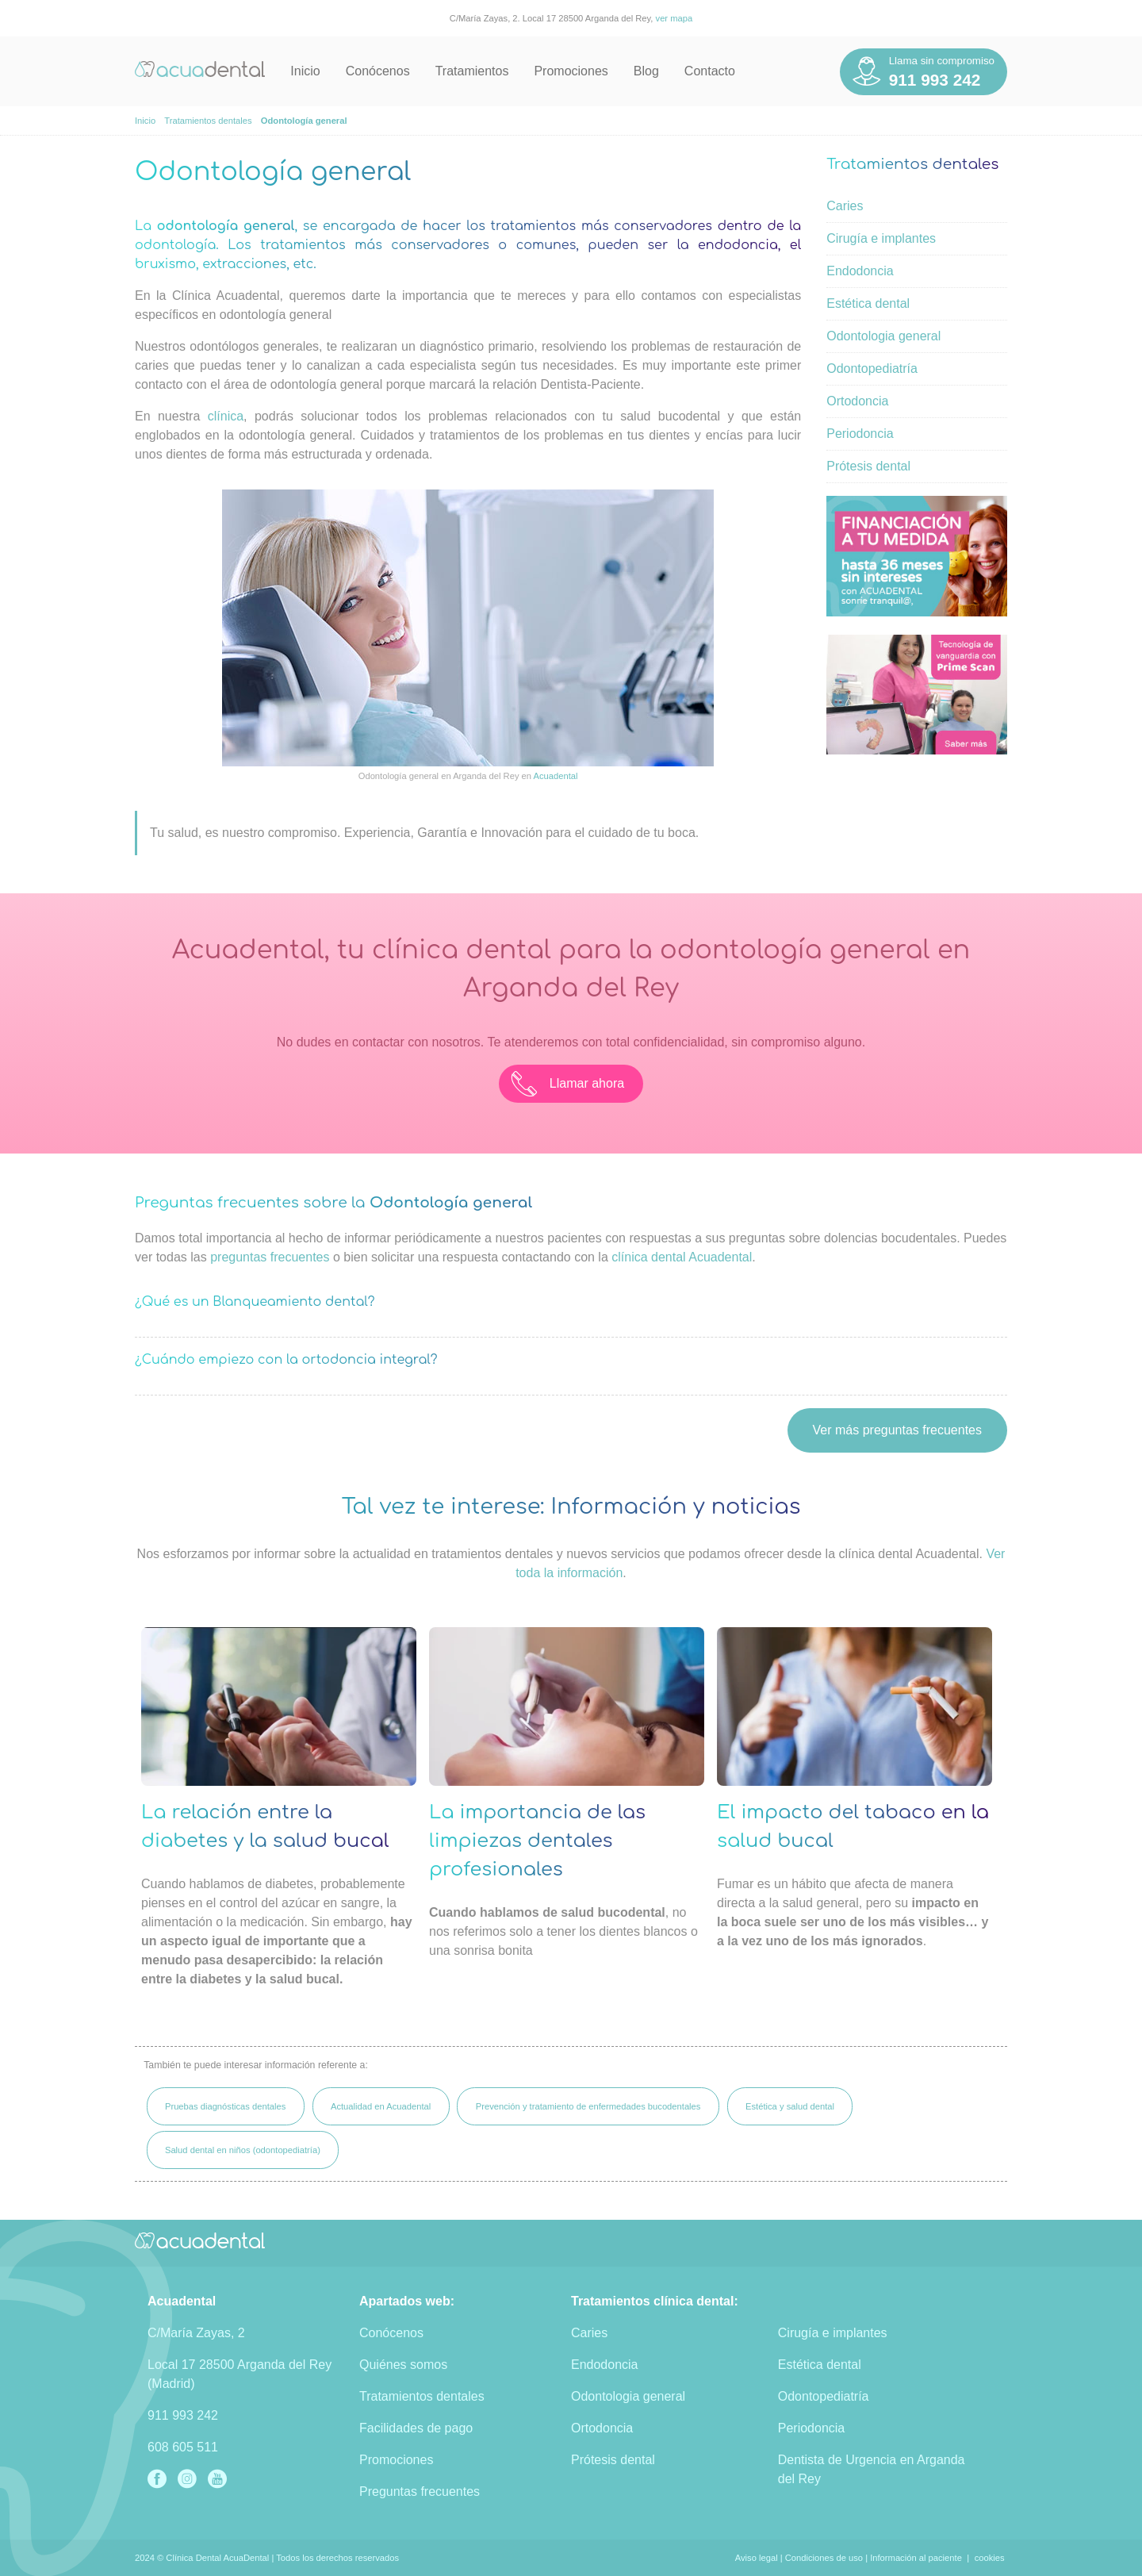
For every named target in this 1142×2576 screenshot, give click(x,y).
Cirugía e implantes (881, 238)
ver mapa (674, 18)
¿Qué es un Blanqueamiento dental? (255, 1302)
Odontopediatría (872, 368)
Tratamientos (472, 71)
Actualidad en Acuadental (381, 2106)
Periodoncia (860, 433)
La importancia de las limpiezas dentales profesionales (537, 1841)
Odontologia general (883, 336)
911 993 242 (183, 2415)
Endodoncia (860, 271)
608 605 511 (183, 2447)
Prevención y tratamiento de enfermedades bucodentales (588, 2106)
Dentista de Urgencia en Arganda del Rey (871, 2469)
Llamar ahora (568, 1083)
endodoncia (738, 245)
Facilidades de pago (416, 2428)
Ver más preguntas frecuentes (897, 1430)
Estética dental (868, 303)
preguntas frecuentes (269, 1257)
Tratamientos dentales (422, 2396)
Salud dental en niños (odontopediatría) (242, 2150)
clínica (225, 416)
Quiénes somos (403, 2364)
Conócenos (378, 71)
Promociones (570, 71)
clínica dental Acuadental (681, 1257)
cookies (990, 2558)
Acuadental (556, 776)
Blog (646, 71)
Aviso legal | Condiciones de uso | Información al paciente (848, 2558)
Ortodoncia (857, 401)
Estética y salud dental (789, 2106)
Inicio (305, 71)
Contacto (709, 71)
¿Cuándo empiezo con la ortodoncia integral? (286, 1360)
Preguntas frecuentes (419, 2491)
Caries (844, 206)
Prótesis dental (868, 466)
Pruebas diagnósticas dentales (225, 2106)
